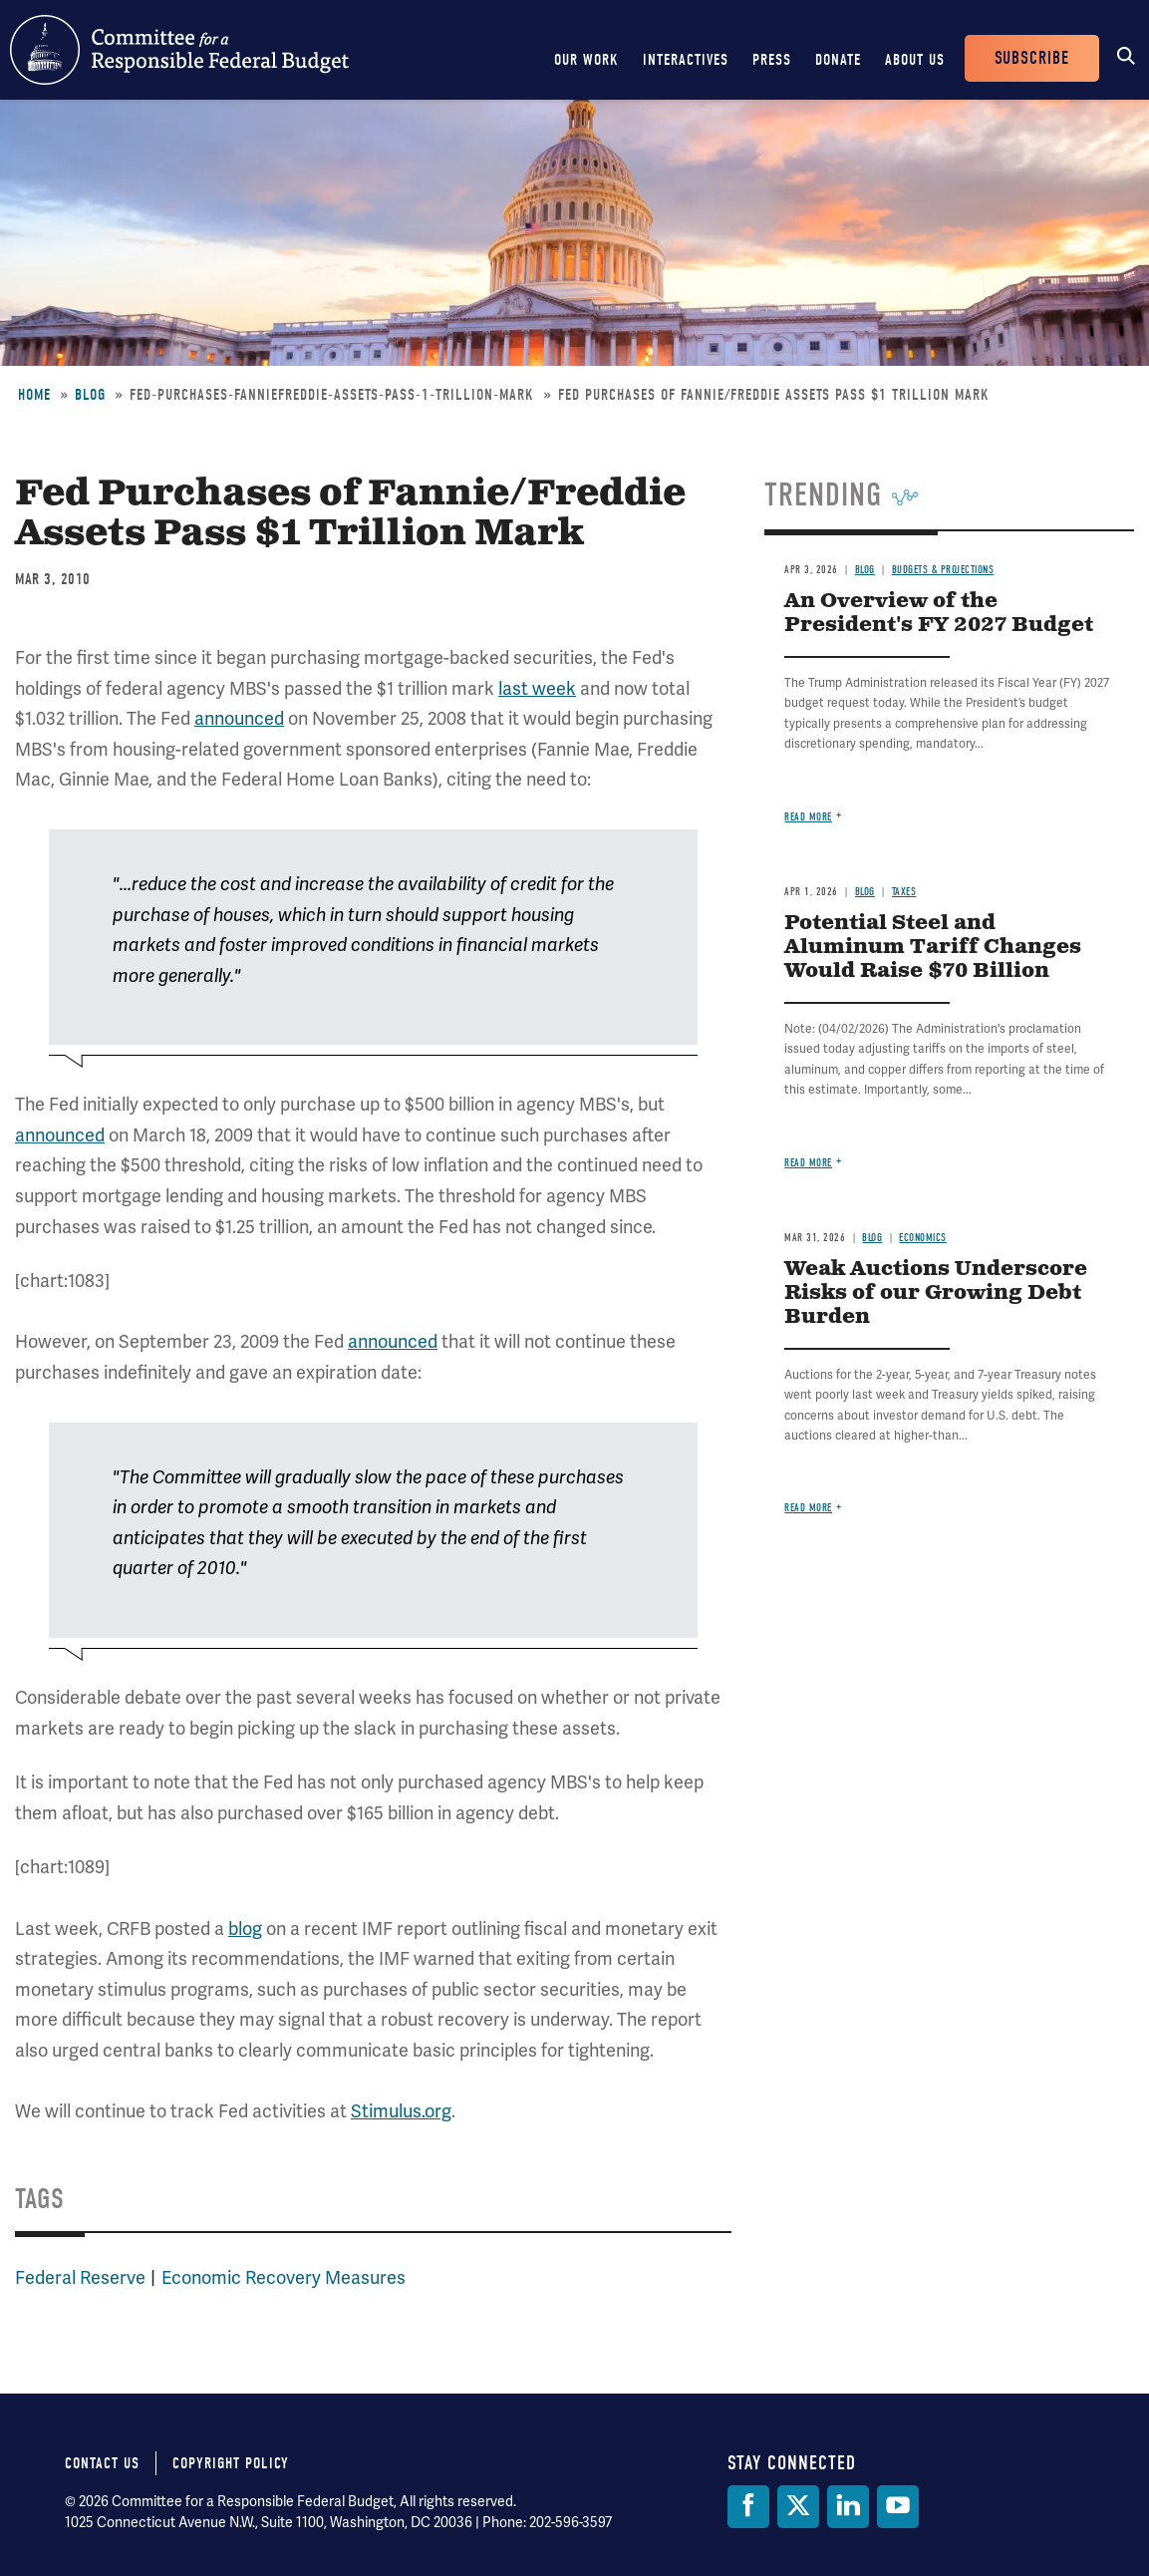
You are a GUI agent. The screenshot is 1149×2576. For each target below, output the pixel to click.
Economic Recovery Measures (283, 2278)
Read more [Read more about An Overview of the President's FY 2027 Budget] (808, 816)
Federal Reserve (80, 2278)
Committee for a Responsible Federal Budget (179, 50)
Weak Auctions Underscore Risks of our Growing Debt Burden (935, 1293)
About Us (915, 60)
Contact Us (102, 2463)
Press (771, 60)
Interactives (685, 60)
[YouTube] (898, 2506)
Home (34, 395)
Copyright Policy (230, 2463)
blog (245, 1929)
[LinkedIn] (848, 2506)
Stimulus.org (401, 2111)
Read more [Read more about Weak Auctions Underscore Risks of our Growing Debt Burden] (808, 1507)
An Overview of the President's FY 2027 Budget (938, 613)
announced (239, 719)
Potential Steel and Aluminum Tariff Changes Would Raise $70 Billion (932, 947)
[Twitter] (798, 2506)
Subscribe (1032, 58)
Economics (923, 1237)
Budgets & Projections (943, 569)
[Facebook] (748, 2506)
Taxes (904, 891)
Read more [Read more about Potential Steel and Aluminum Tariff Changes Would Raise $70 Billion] (808, 1162)
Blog (90, 395)
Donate (838, 60)
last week (537, 689)
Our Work (586, 60)
